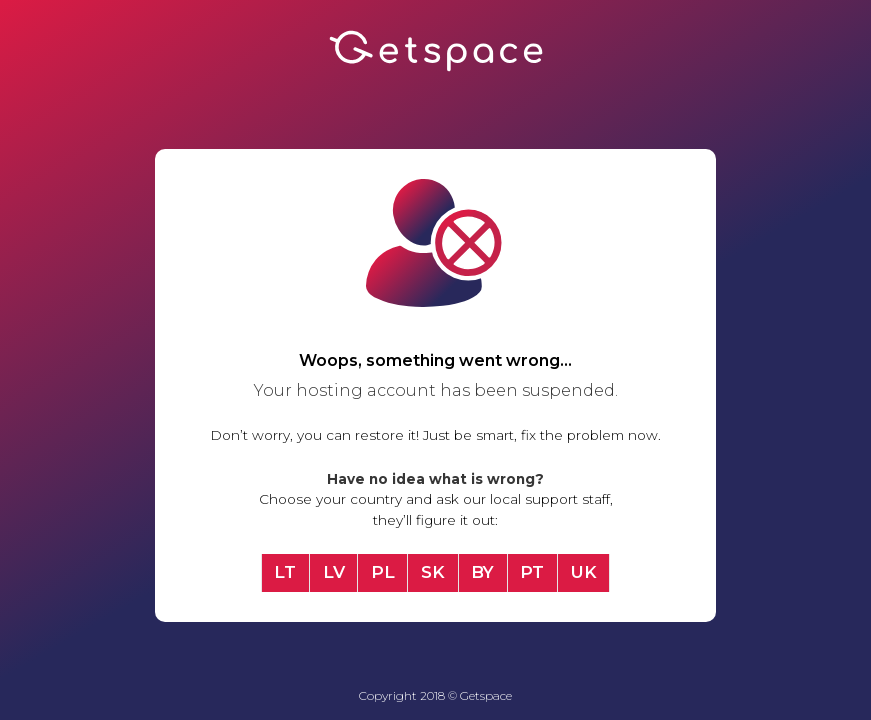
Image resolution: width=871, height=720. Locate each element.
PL (383, 572)
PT (532, 572)
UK (584, 572)
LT (285, 572)
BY (482, 572)
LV (334, 572)
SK (433, 572)
